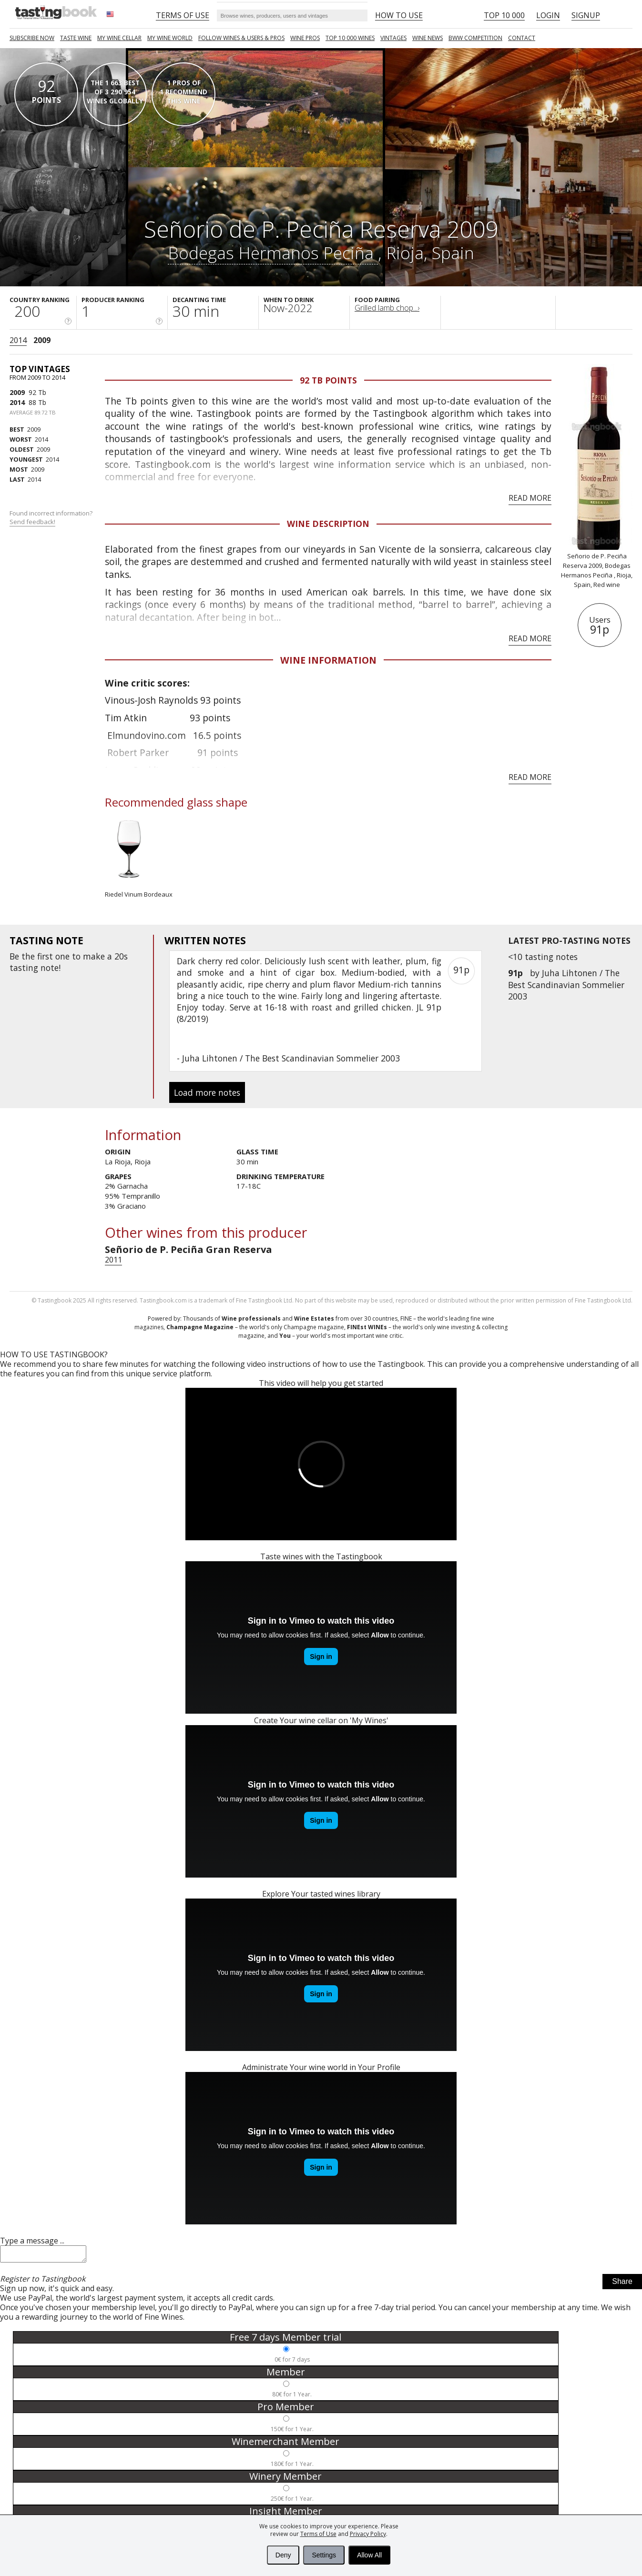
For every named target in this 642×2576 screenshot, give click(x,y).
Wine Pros (305, 38)
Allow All (369, 2555)
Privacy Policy (368, 2534)
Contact (521, 38)
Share (622, 2284)
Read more (530, 498)
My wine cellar (119, 38)
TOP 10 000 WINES (350, 38)
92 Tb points (328, 380)
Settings (324, 2555)
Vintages (393, 38)
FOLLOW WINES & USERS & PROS (241, 38)
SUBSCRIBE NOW (32, 38)
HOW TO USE (399, 15)
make (94, 956)
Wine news (427, 38)
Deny (283, 2555)
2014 (18, 340)
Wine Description (328, 523)
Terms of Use (318, 2534)
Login (548, 15)
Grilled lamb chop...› (387, 308)
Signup (585, 15)
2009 (42, 340)
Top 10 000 (504, 15)
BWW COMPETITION (475, 38)
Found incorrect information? (52, 517)
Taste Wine (76, 38)
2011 (113, 1259)
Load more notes (207, 1092)
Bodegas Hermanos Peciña (273, 252)
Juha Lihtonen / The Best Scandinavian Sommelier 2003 (566, 984)
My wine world (170, 38)
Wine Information (328, 660)
